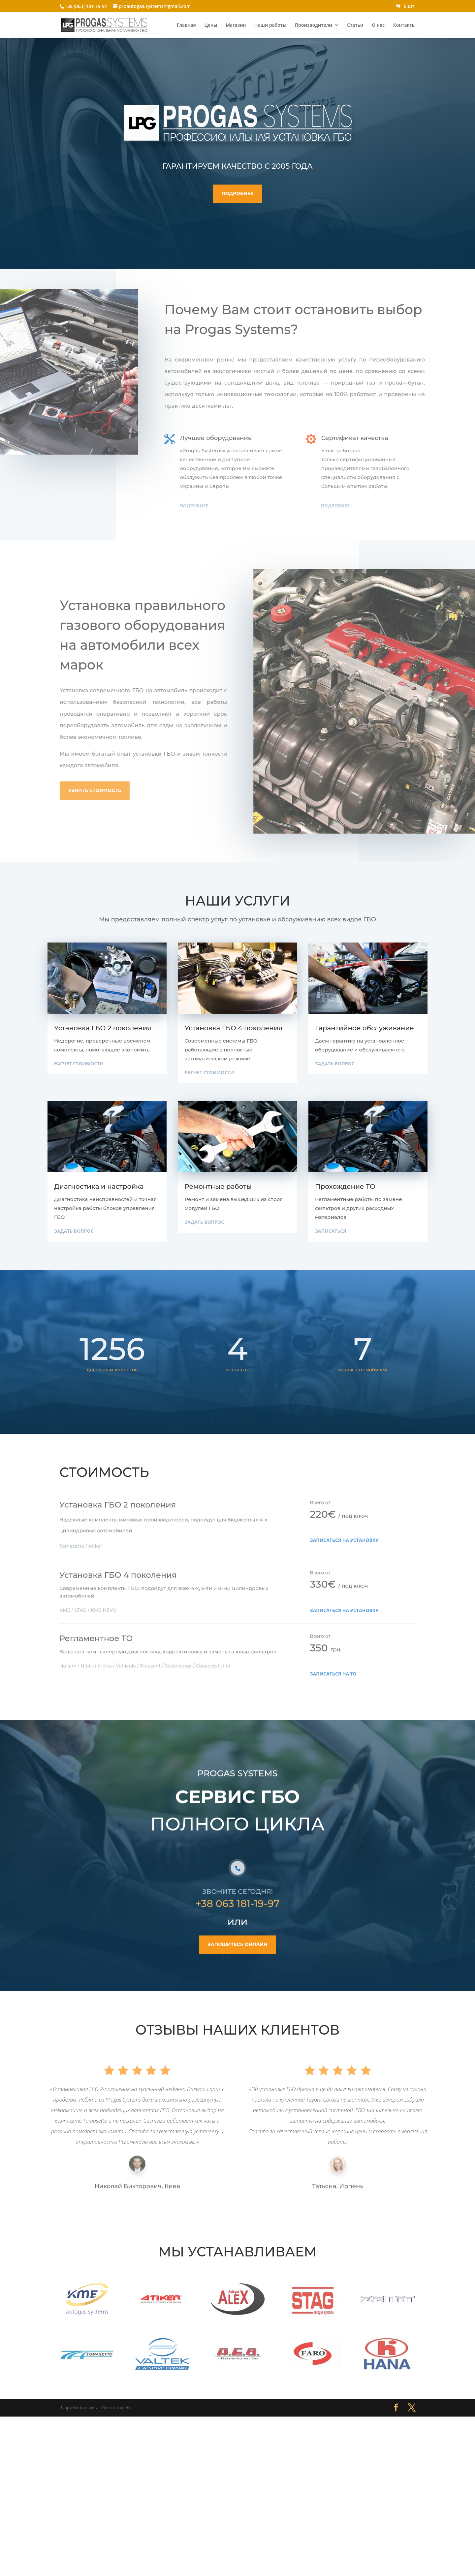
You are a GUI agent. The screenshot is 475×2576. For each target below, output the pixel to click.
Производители (313, 25)
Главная (186, 25)
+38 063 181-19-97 (237, 1928)
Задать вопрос (335, 1063)
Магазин (236, 25)
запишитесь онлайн (237, 1969)
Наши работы (270, 25)
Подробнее (237, 193)
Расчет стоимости (79, 1063)
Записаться (330, 1231)
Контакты (404, 25)
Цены (210, 25)
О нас (378, 25)
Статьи (355, 25)
